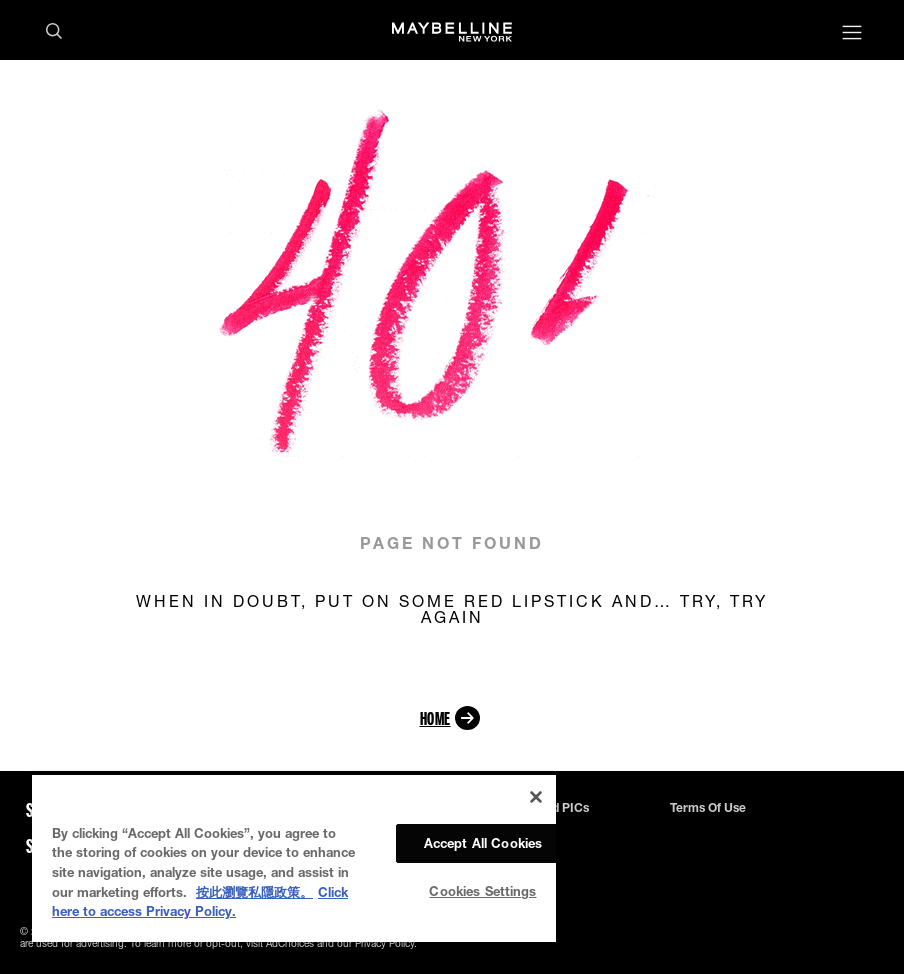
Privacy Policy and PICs (522, 808)
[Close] (536, 797)
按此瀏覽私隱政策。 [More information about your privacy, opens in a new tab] (254, 892)
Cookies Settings (482, 891)
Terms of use (708, 808)
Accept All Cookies (483, 843)
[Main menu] (852, 34)
